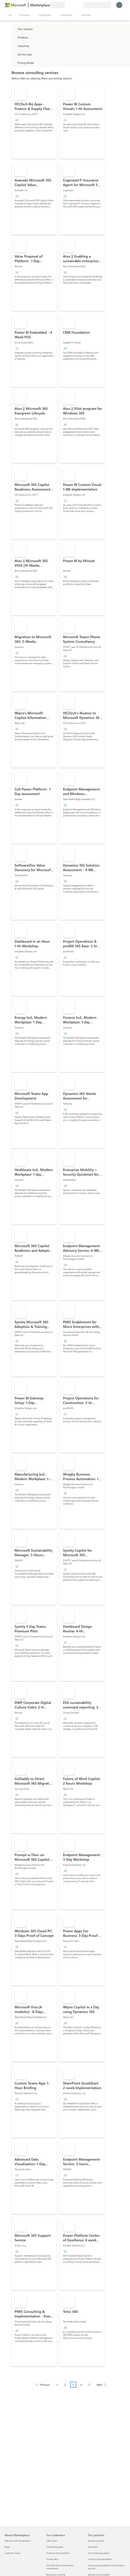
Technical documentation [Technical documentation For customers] (58, 2553)
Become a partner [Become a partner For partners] (96, 2540)
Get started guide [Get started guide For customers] (54, 2546)
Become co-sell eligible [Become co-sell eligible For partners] (99, 2574)
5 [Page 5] (89, 2384)
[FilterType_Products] (14, 37)
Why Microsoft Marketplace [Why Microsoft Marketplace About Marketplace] (17, 2540)
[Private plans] (80, 5)
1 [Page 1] (57, 2384)
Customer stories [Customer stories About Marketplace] (13, 2553)
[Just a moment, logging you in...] (119, 5)
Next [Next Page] (99, 2384)
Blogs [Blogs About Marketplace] (7, 2546)
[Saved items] (75, 5)
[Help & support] (70, 5)
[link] (34, 122)
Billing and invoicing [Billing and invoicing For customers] (55, 2574)
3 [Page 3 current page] (73, 2384)
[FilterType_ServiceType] (14, 54)
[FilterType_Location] (14, 29)
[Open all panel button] (9, 15)
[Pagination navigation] (71, 2387)
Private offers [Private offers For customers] (52, 2559)
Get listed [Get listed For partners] (92, 2546)
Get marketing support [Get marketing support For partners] (98, 2553)
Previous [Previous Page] (45, 2384)
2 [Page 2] (65, 2384)
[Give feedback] (66, 5)
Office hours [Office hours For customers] (52, 2540)
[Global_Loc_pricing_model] (14, 63)
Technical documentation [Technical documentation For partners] (100, 2559)
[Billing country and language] (97, 5)
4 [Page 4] (81, 2384)
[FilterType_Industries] (14, 46)
